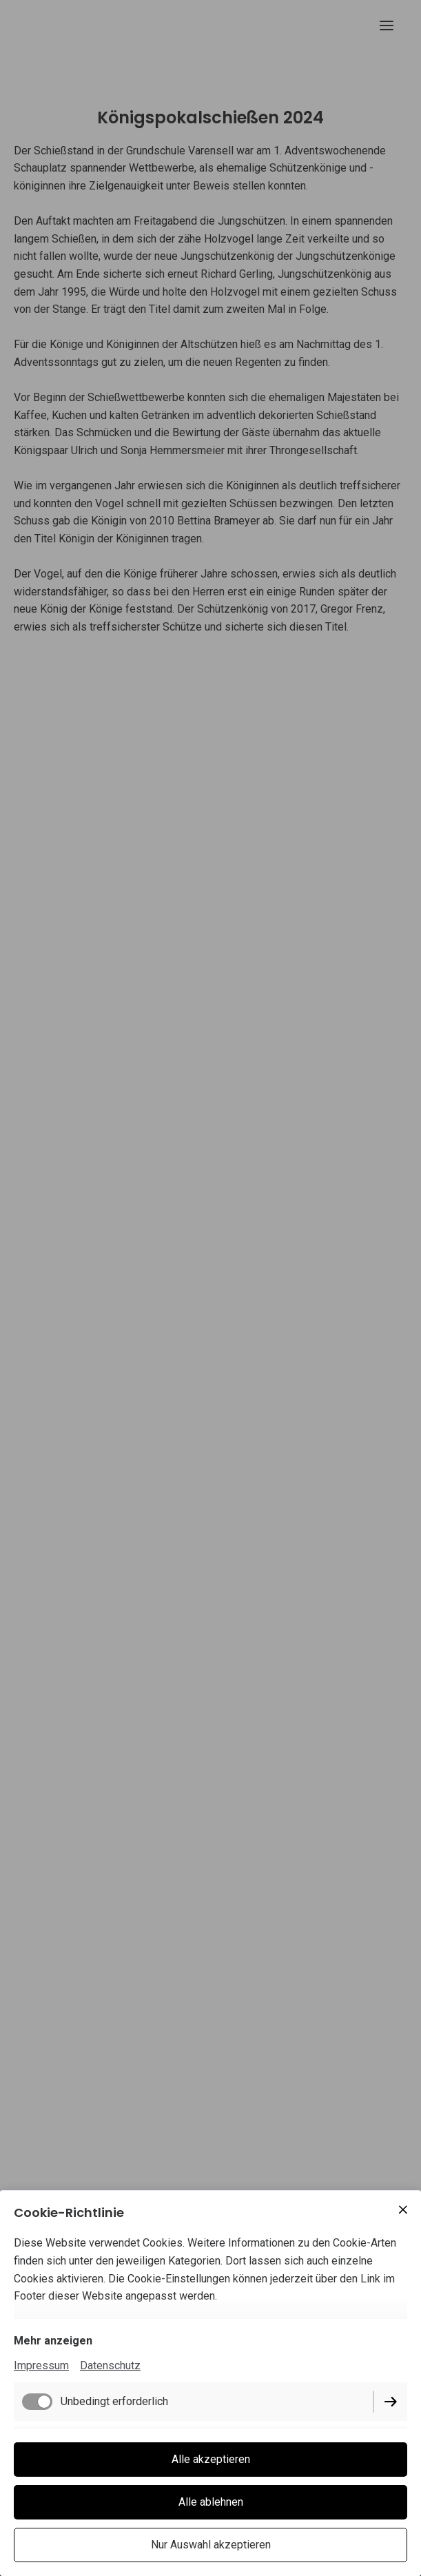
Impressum (41, 2365)
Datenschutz (110, 2365)
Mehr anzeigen (53, 2340)
